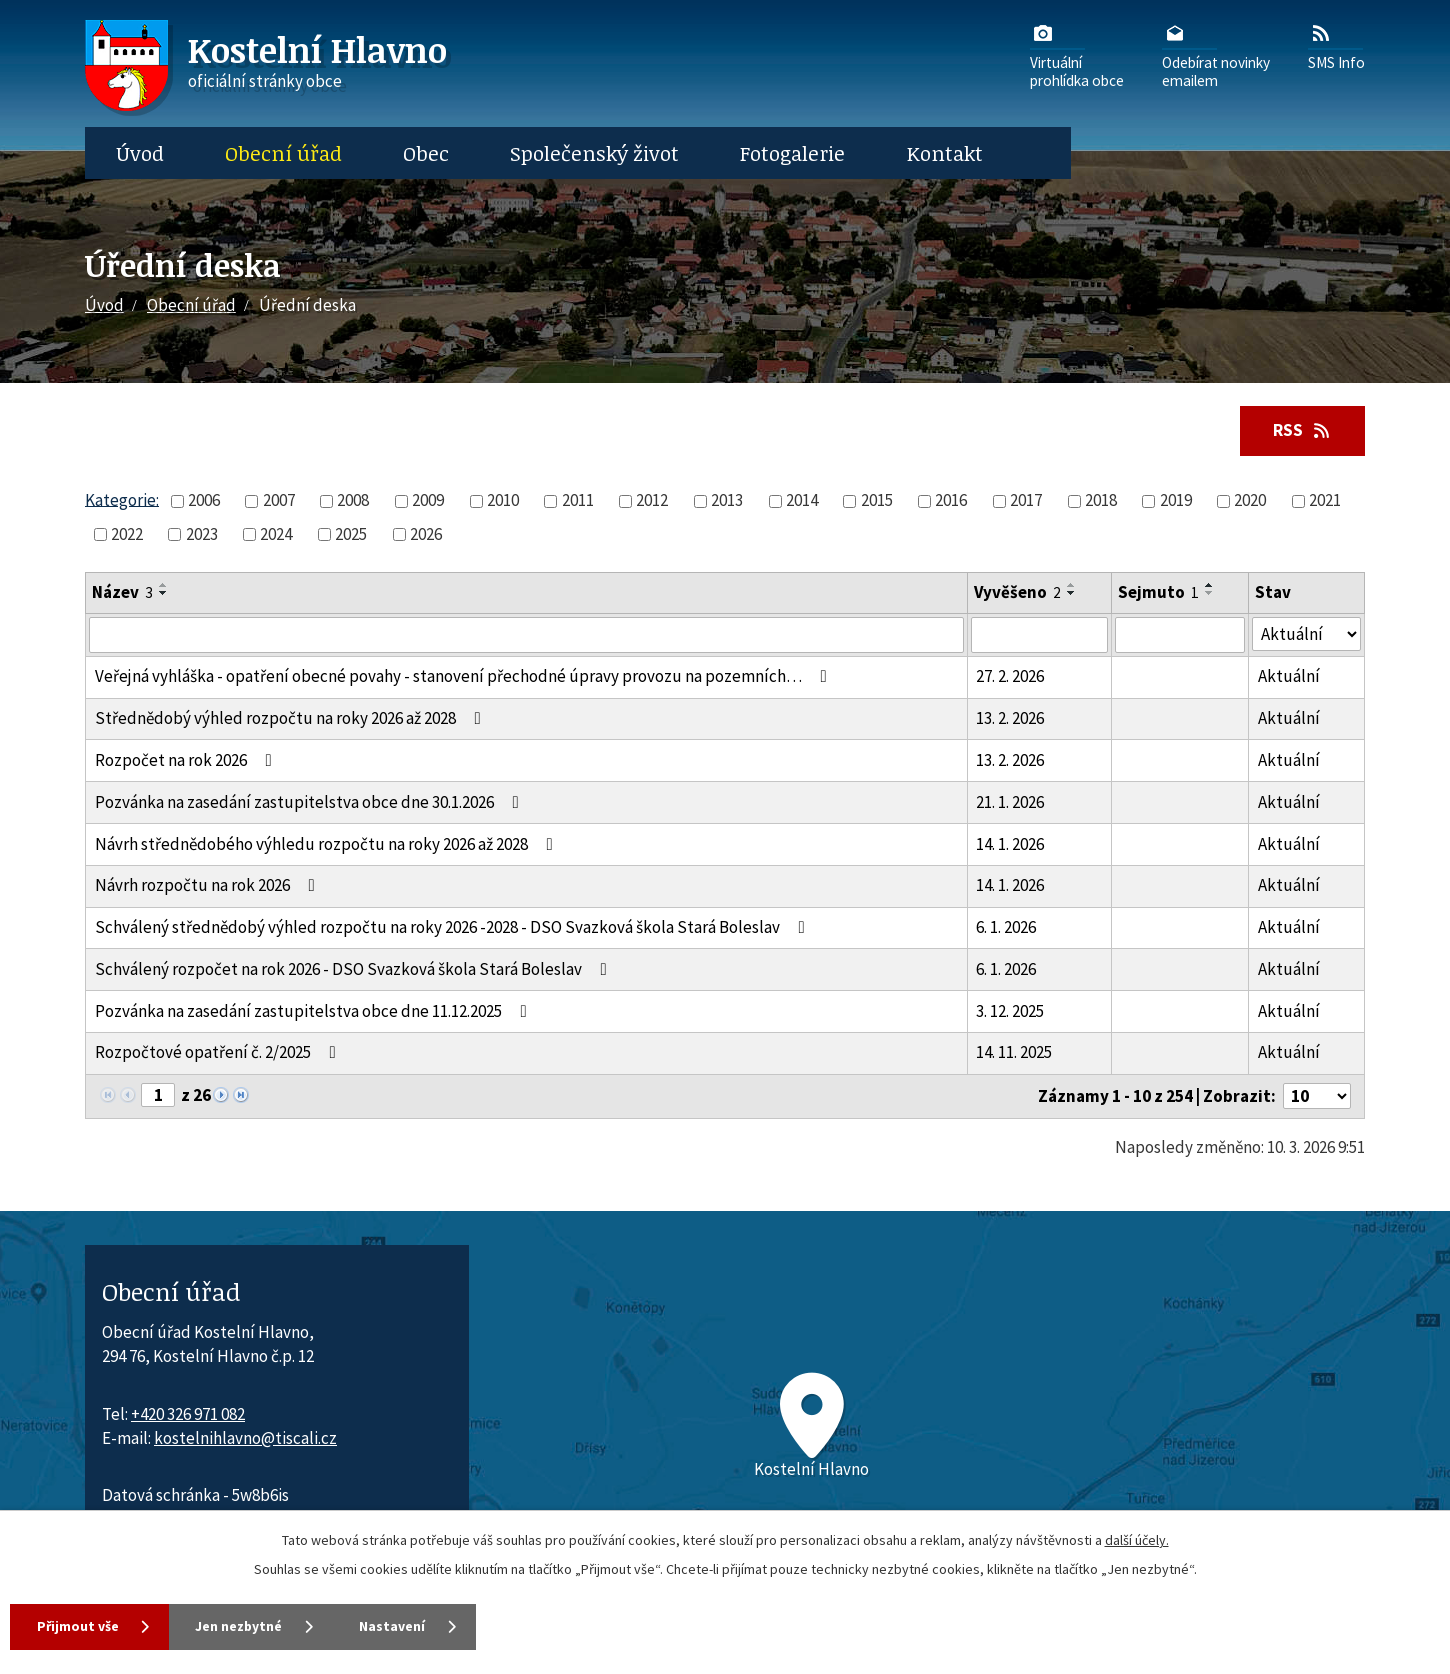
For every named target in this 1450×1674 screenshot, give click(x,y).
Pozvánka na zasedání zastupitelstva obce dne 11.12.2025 (315, 1011)
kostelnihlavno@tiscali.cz (245, 1438)
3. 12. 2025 (1010, 1011)
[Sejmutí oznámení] (1180, 635)
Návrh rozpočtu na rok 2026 (209, 886)
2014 (802, 501)
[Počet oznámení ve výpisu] (1317, 1097)
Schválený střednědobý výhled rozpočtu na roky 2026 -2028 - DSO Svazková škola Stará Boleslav (454, 928)
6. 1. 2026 (1006, 928)
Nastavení (410, 1626)
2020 (1250, 501)
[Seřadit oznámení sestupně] (164, 594)
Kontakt (945, 153)
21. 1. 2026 (1010, 802)
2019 (1176, 501)
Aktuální (1289, 677)
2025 (351, 534)
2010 (503, 501)
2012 (652, 501)
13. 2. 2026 (1010, 719)
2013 (727, 501)
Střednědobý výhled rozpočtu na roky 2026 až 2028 (292, 719)
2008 (353, 501)
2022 (127, 534)
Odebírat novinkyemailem (1216, 55)
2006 (204, 501)
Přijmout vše (79, 1626)
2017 (1026, 501)
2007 (279, 501)
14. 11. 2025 (1014, 1053)
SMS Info (1336, 46)
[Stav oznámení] (1306, 634)
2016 (951, 501)
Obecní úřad (283, 153)
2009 (428, 501)
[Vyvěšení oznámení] (1039, 635)
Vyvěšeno (1017, 593)
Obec (426, 153)
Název (122, 593)
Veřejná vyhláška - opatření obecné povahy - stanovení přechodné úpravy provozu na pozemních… (465, 677)
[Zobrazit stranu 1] (158, 1096)
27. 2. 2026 (1010, 677)
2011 (578, 501)
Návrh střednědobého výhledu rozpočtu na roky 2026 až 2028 (328, 844)
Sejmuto (1158, 593)
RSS (1301, 430)
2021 (1325, 501)
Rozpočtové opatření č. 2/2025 (219, 1053)
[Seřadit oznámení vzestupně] (164, 586)
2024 (276, 534)
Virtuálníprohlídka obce (1077, 55)
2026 (426, 534)
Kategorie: (122, 500)
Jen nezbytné (249, 1626)
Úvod (140, 153)
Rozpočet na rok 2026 (187, 760)
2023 (202, 534)
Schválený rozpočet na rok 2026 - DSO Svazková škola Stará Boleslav (355, 969)
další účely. (1137, 1539)
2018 (1101, 501)
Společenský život (594, 153)
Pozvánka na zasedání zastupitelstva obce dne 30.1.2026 (311, 802)
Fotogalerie (792, 153)
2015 (877, 501)
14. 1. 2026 (1010, 844)
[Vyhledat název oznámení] (526, 635)
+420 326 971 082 (188, 1414)
